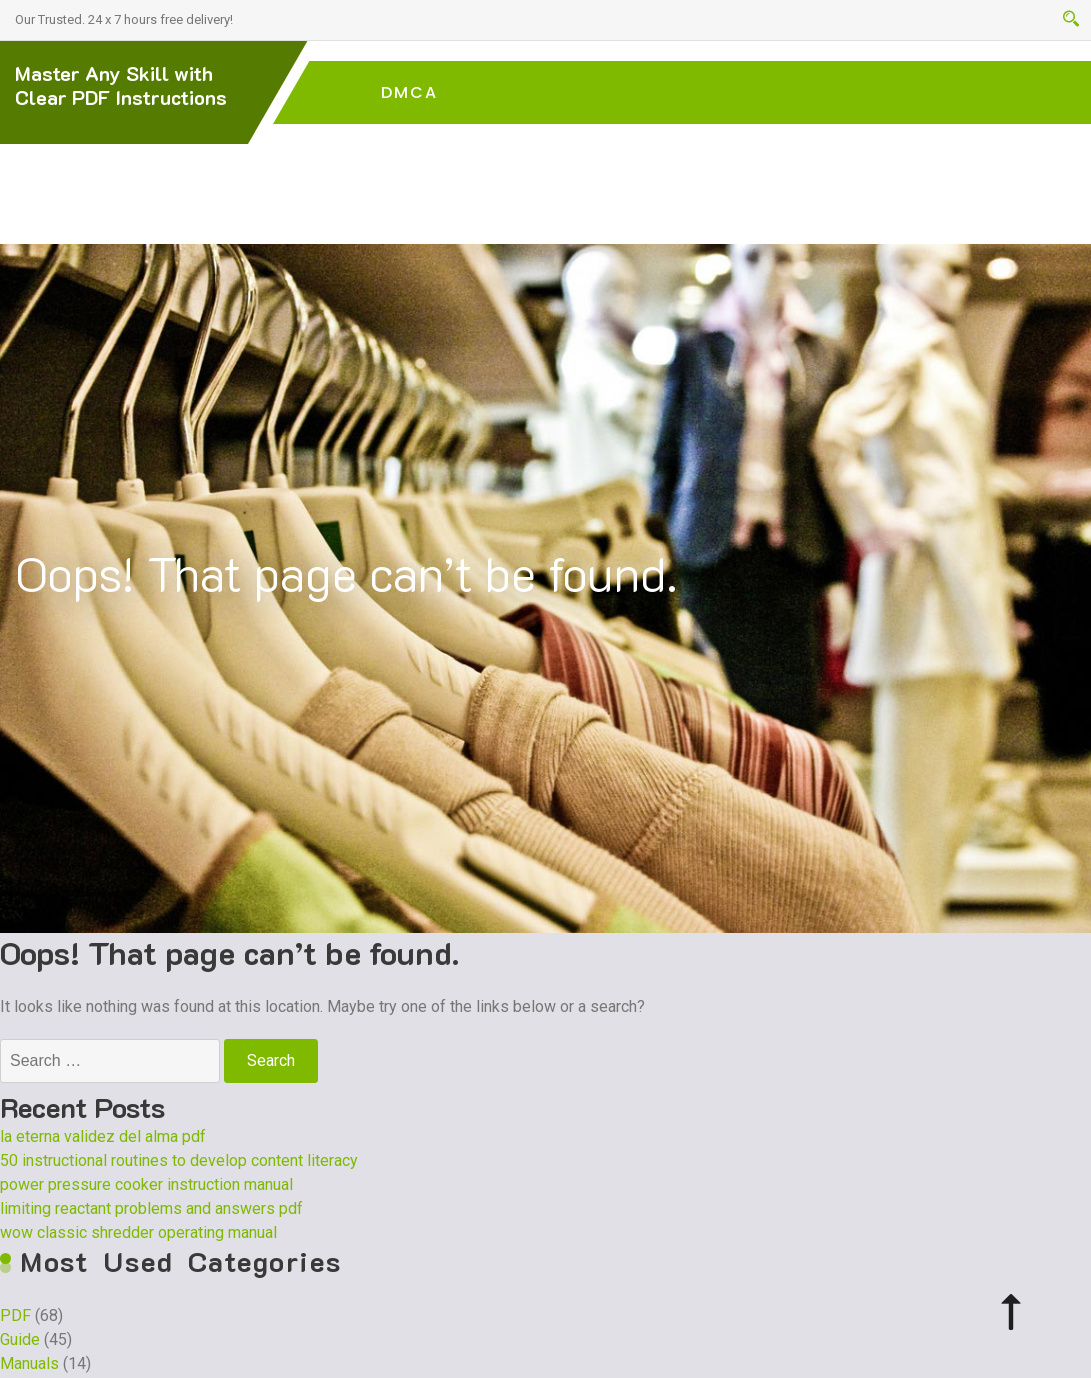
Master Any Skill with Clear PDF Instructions (121, 85)
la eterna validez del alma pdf (103, 1136)
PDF (15, 1315)
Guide (20, 1339)
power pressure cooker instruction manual (146, 1184)
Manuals (29, 1363)
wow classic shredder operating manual (138, 1232)
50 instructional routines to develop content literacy (179, 1160)
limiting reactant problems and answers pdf (151, 1208)
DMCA (409, 92)
